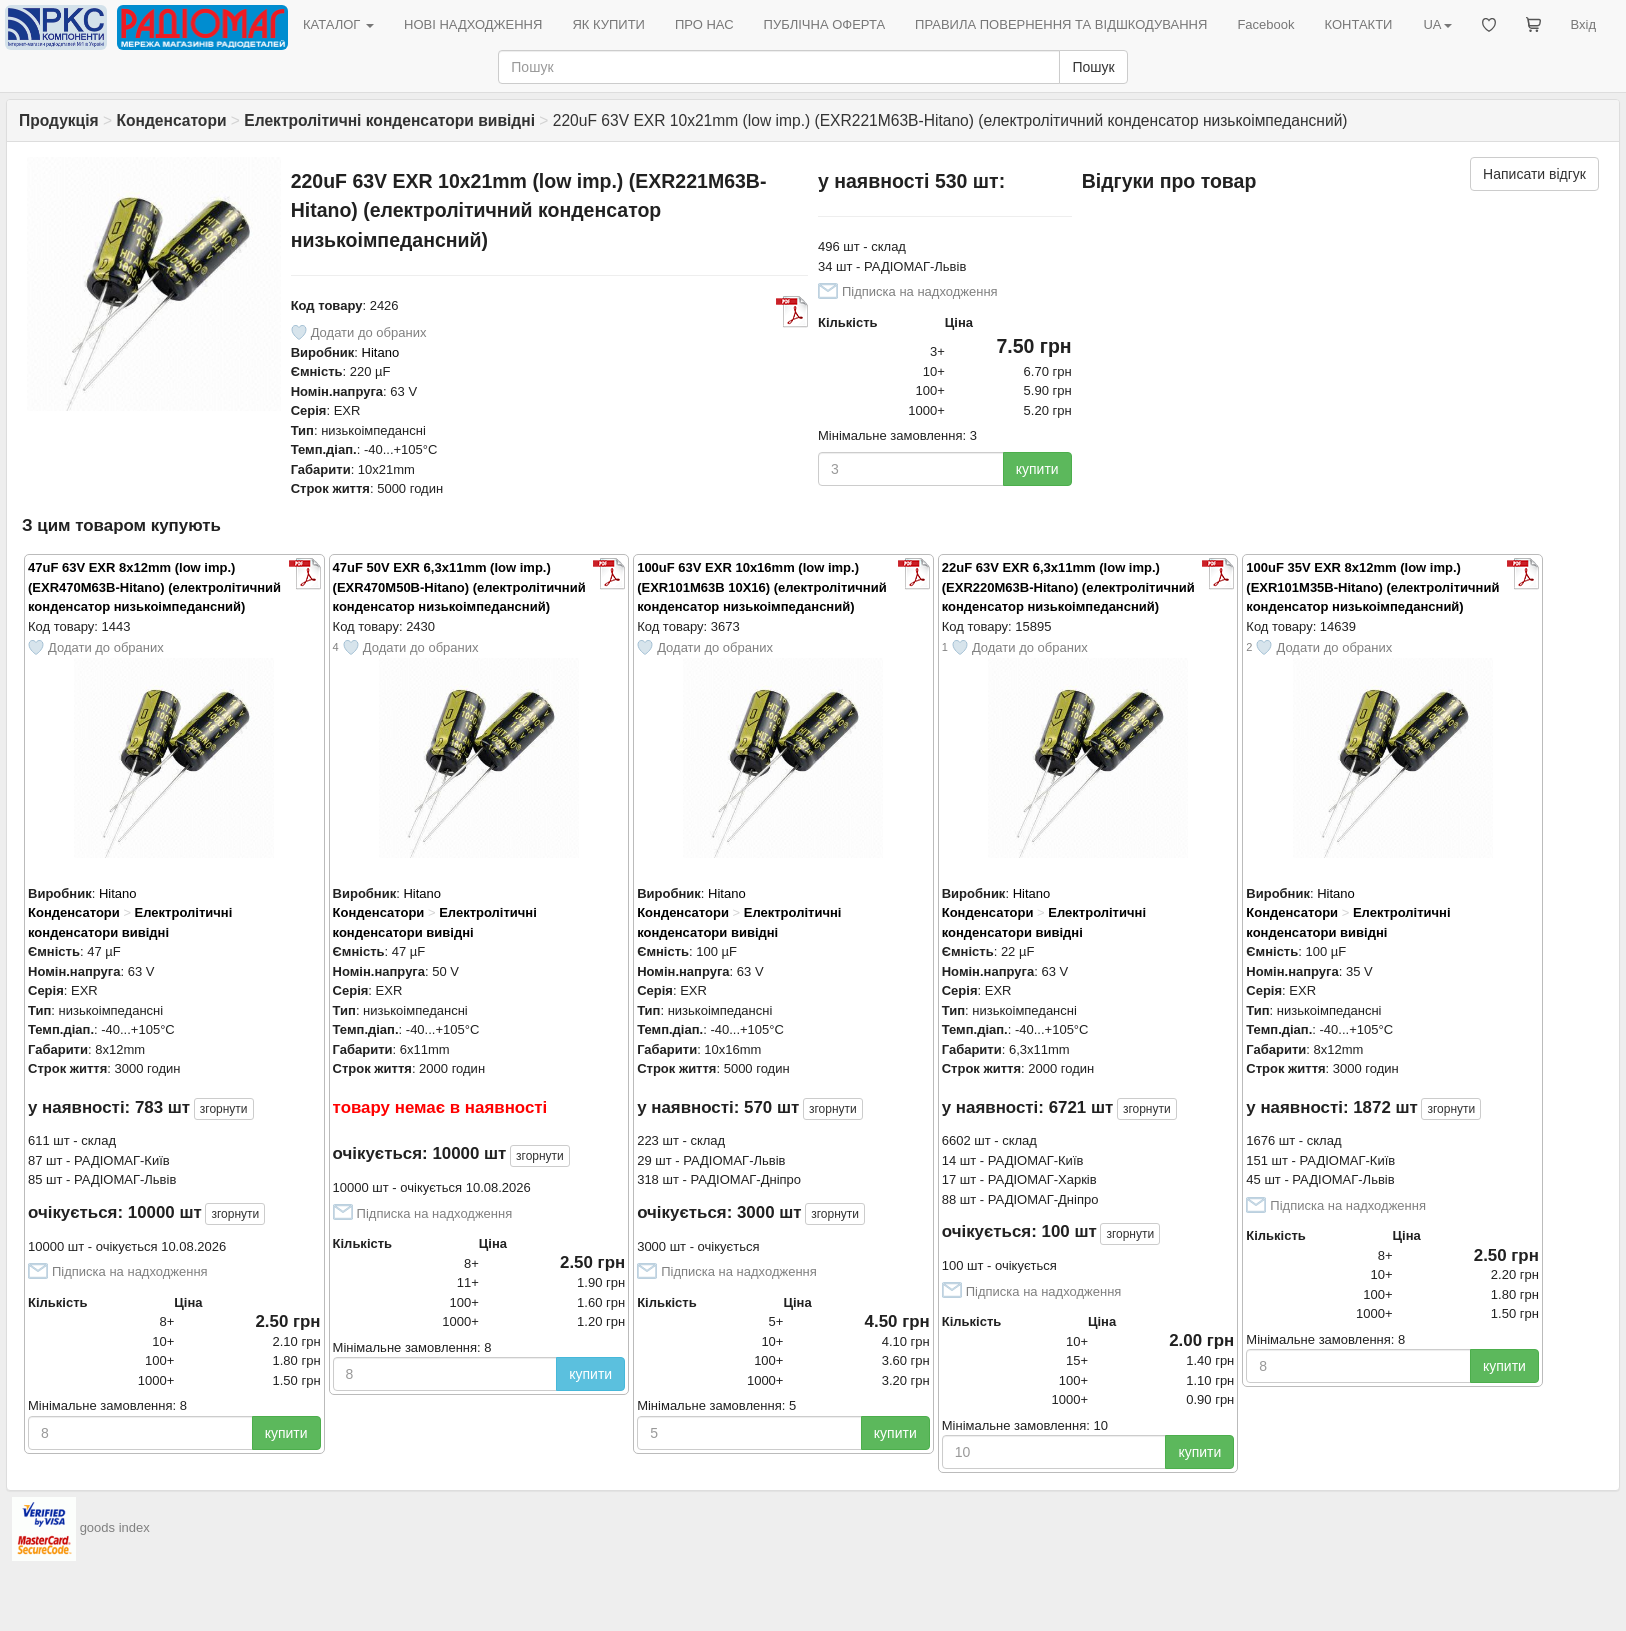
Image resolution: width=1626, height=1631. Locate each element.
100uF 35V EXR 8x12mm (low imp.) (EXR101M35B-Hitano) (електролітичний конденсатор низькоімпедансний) (1372, 587)
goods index (115, 1527)
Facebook (1265, 24)
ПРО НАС (704, 24)
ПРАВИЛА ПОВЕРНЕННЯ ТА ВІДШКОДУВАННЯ (1061, 24)
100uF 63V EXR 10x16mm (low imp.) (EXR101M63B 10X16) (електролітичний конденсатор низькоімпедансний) (762, 587)
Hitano (381, 352)
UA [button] (1437, 24)
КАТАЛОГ (338, 24)
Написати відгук (1534, 174)
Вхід (1584, 24)
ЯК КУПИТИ (608, 24)
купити (1037, 469)
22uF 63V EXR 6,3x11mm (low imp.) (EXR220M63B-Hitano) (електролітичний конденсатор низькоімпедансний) (1068, 587)
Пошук (1093, 67)
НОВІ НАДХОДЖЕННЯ (473, 24)
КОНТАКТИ (1358, 24)
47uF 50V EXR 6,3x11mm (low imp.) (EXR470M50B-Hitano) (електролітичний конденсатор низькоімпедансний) (459, 587)
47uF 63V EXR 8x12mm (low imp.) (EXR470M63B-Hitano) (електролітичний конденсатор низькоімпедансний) (154, 587)
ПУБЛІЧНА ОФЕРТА (825, 24)
